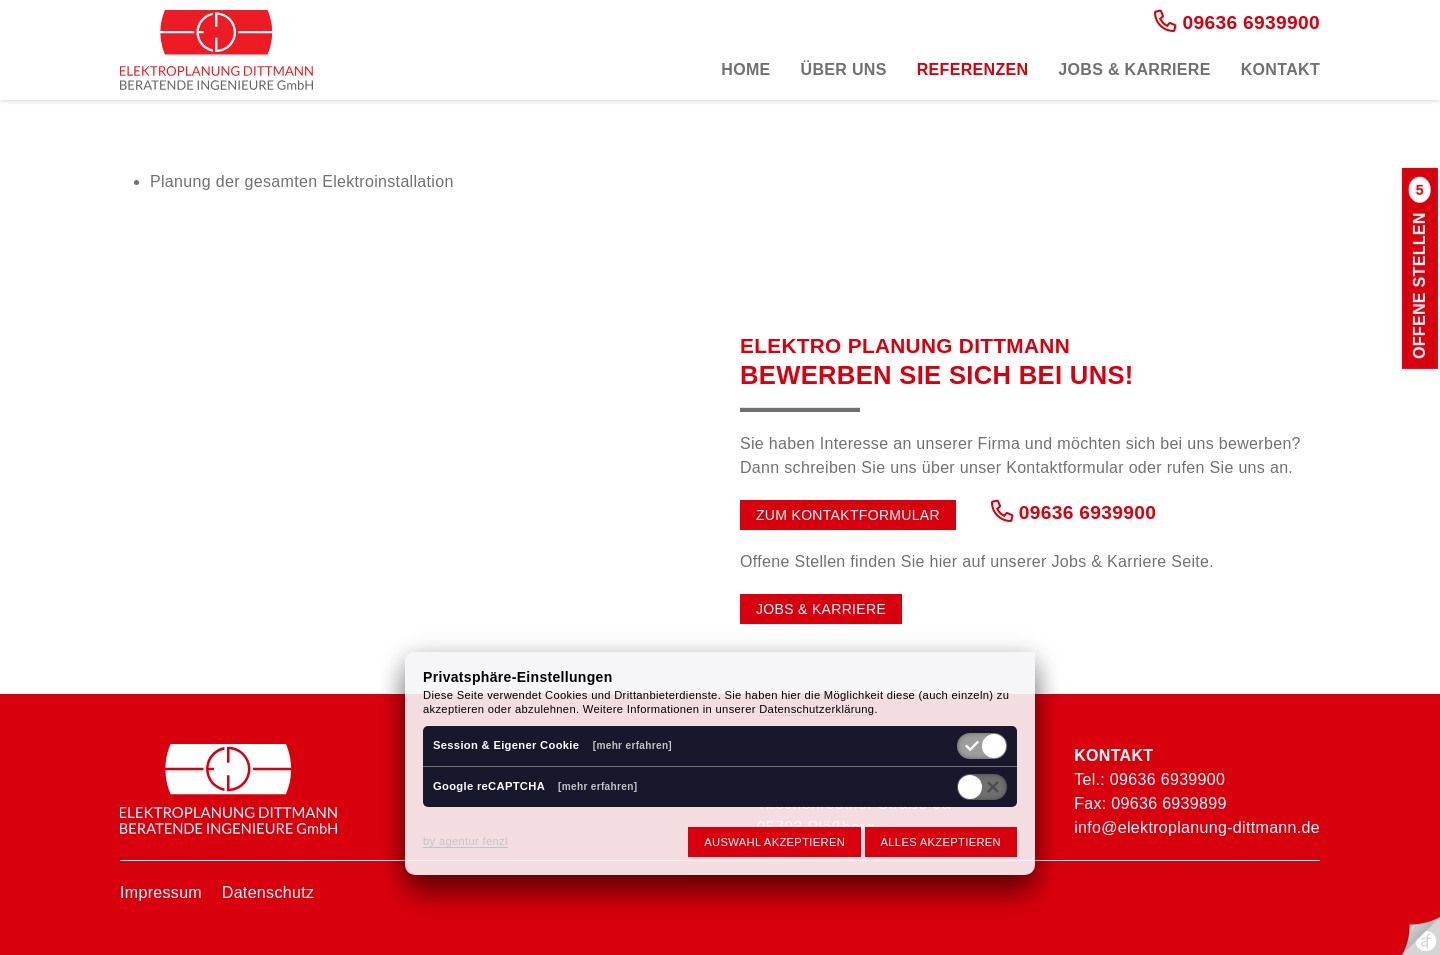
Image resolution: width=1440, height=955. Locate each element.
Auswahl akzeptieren (774, 842)
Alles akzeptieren (941, 842)
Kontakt (1280, 69)
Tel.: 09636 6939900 (1149, 779)
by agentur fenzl (465, 841)
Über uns (844, 69)
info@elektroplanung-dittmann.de (1197, 827)
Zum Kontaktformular (848, 515)
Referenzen (973, 69)
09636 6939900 (1237, 22)
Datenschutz (268, 892)
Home (745, 69)
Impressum (161, 892)
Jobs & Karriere (1134, 69)
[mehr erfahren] (632, 745)
